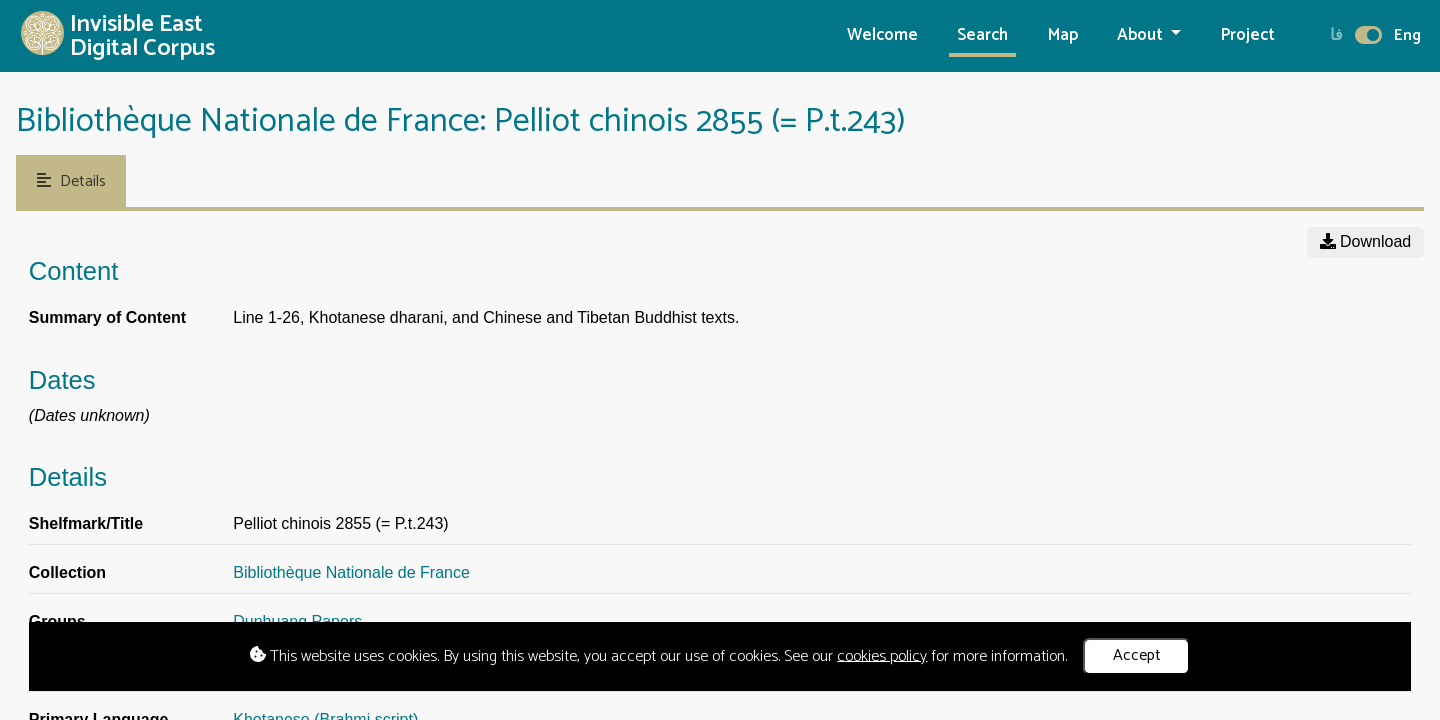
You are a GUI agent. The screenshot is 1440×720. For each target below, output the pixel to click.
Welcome (882, 35)
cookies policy (882, 655)
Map (1063, 35)
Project (1248, 35)
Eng (1407, 35)
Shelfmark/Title (86, 523)
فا (1336, 35)
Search (982, 35)
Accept (1137, 655)
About (1142, 35)
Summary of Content (107, 317)
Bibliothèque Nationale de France (351, 572)
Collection (67, 572)
